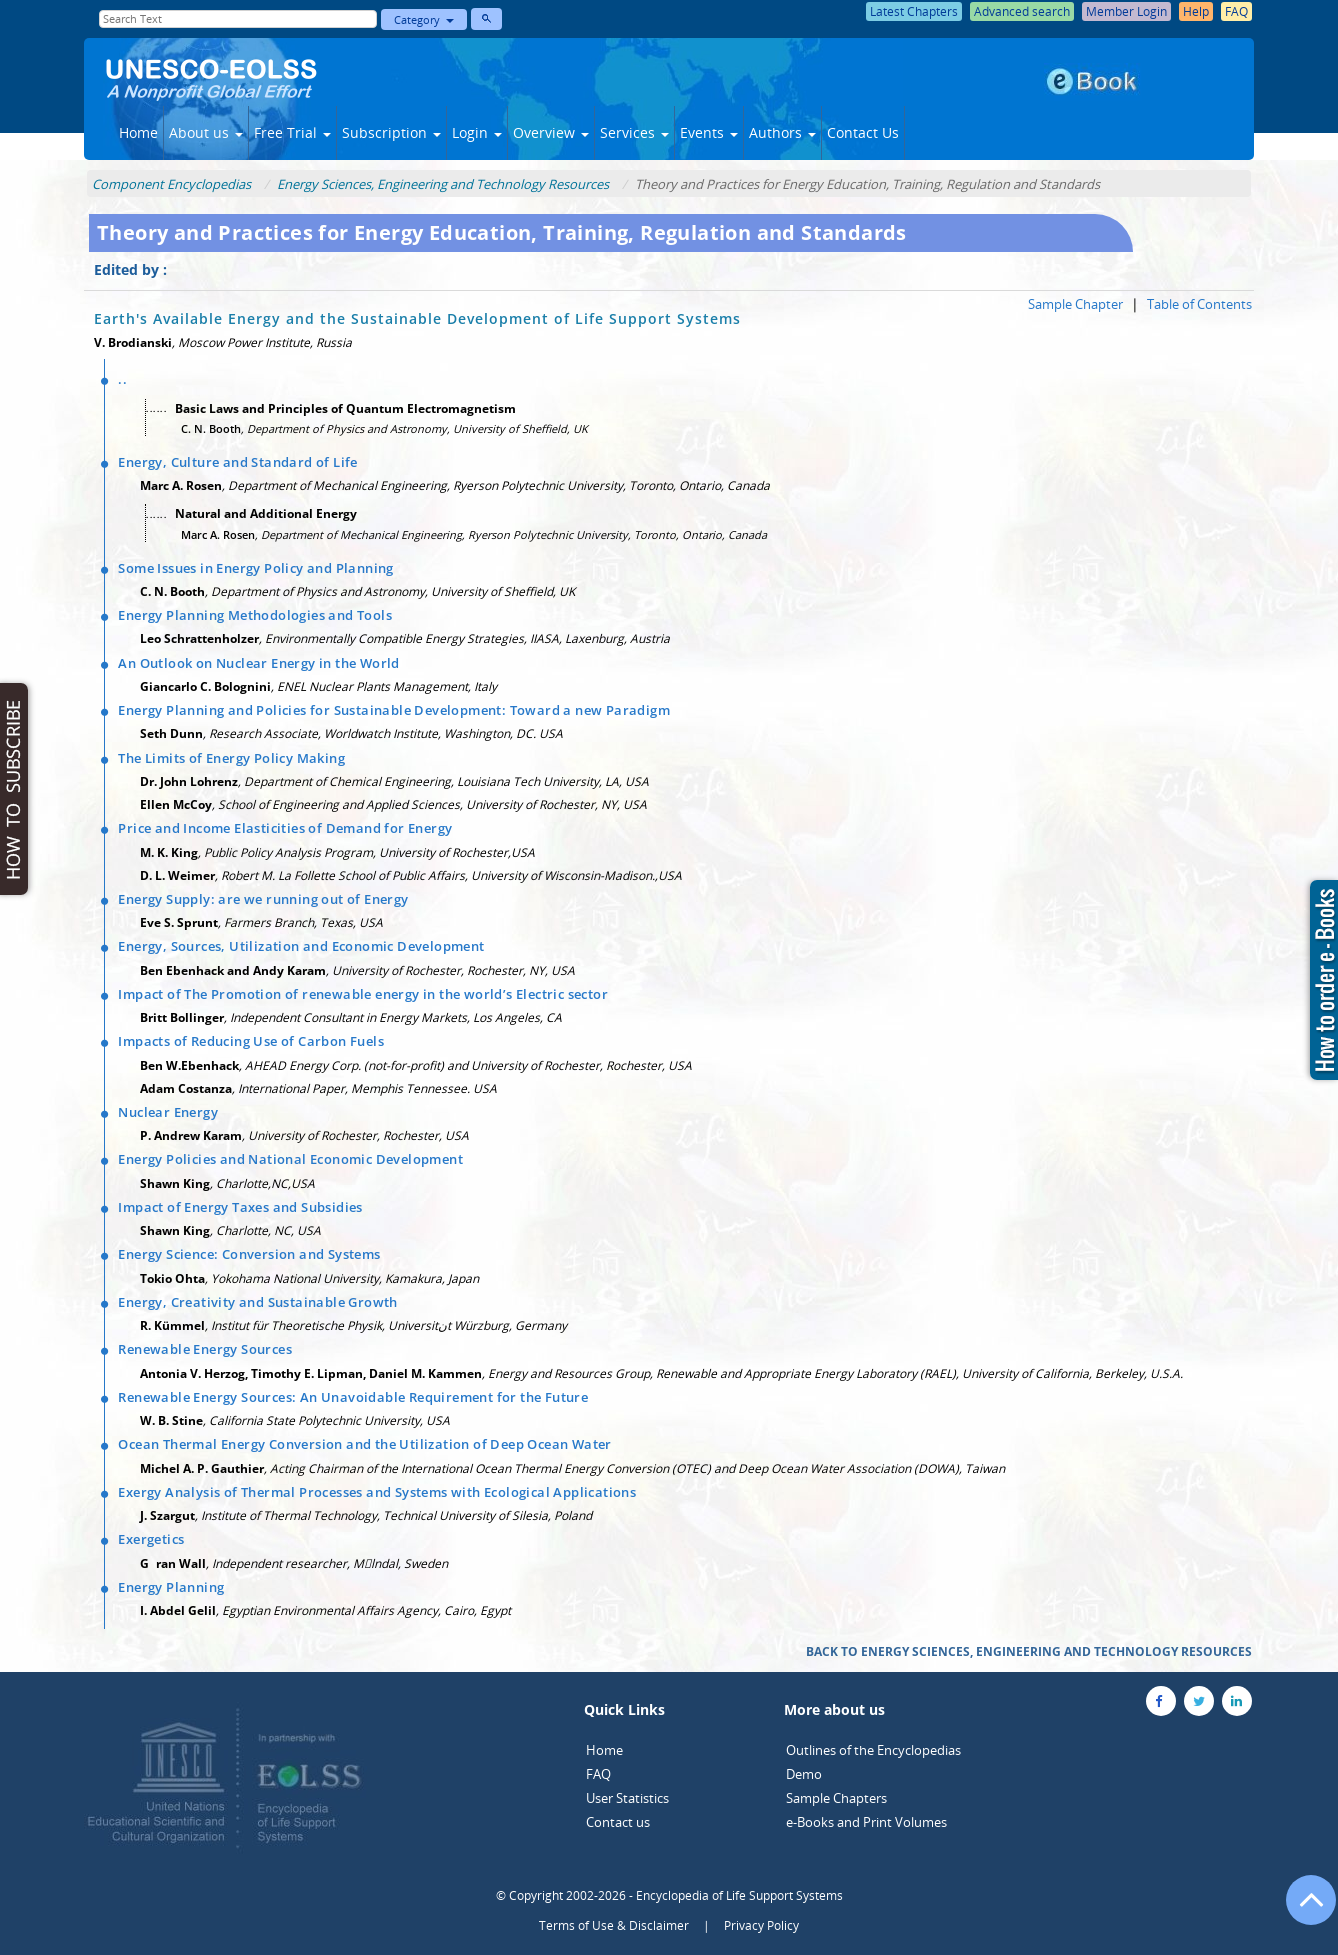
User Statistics (627, 1798)
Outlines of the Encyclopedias (873, 1750)
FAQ (598, 1774)
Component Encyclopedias (171, 184)
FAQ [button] (1236, 11)
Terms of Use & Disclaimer (614, 1925)
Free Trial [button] (292, 132)
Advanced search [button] (1022, 11)
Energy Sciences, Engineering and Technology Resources (443, 184)
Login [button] (477, 132)
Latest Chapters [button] (914, 11)
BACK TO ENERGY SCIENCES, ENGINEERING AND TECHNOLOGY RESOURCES (1029, 1651)
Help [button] (1196, 11)
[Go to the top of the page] (1302, 1910)
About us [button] (206, 132)
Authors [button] (782, 132)
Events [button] (709, 132)
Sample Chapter (1075, 304)
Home (138, 132)
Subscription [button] (391, 132)
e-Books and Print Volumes (866, 1822)
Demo (804, 1774)
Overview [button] (551, 132)
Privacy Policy (761, 1925)
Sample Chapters (836, 1798)
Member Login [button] (1126, 11)
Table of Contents (1199, 304)
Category (424, 19)
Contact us (618, 1822)
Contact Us (863, 132)
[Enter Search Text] (238, 19)
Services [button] (634, 132)
